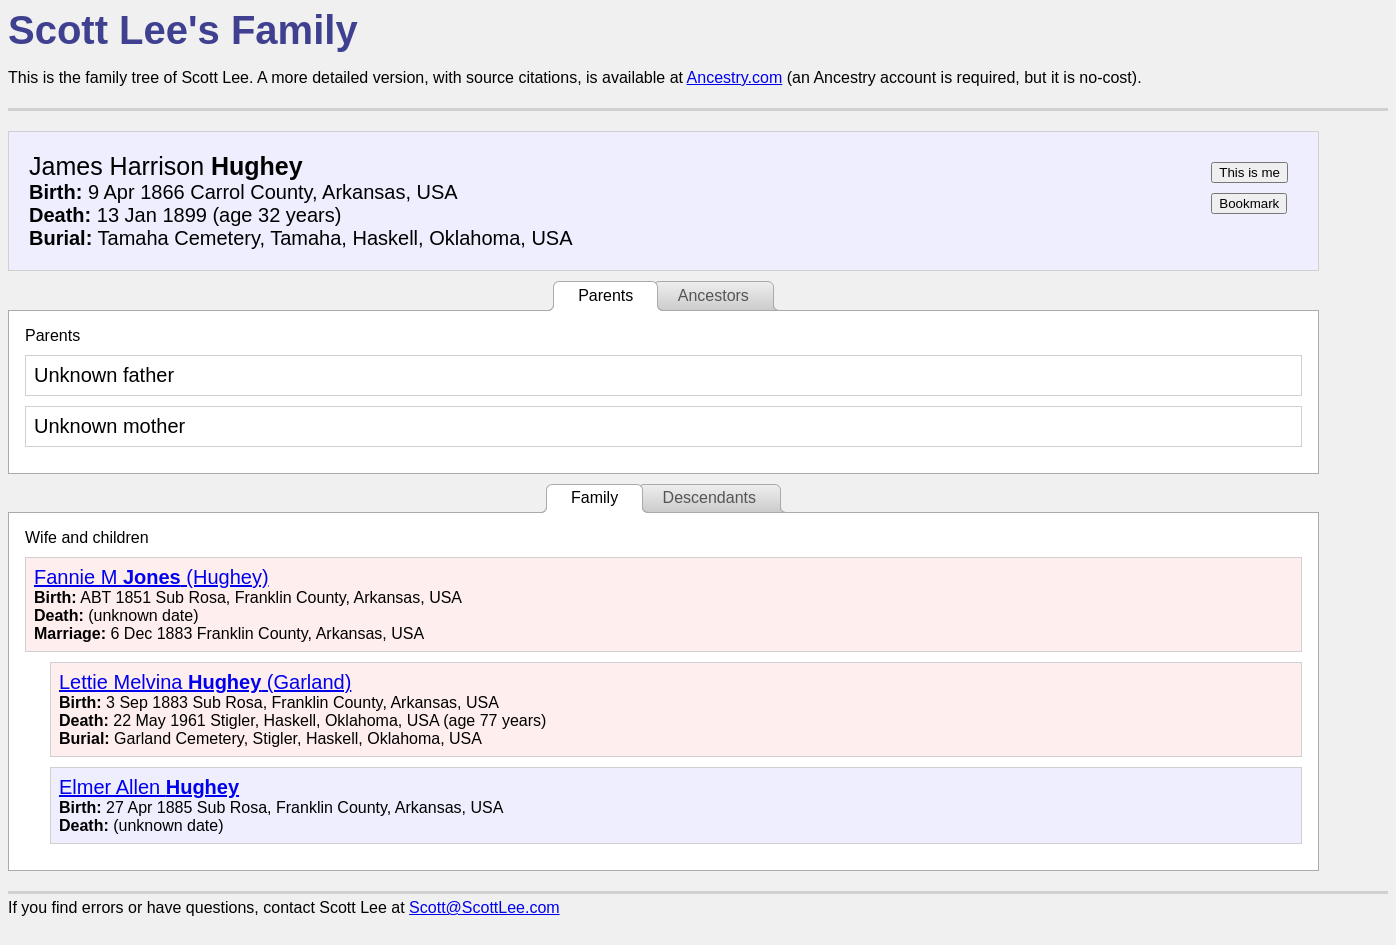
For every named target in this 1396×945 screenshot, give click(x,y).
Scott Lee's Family (183, 30)
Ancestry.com (735, 77)
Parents (605, 295)
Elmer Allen (149, 787)
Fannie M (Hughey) (151, 577)
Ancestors (713, 295)
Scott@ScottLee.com (484, 907)
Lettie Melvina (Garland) (205, 682)
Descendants (709, 497)
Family (594, 497)
